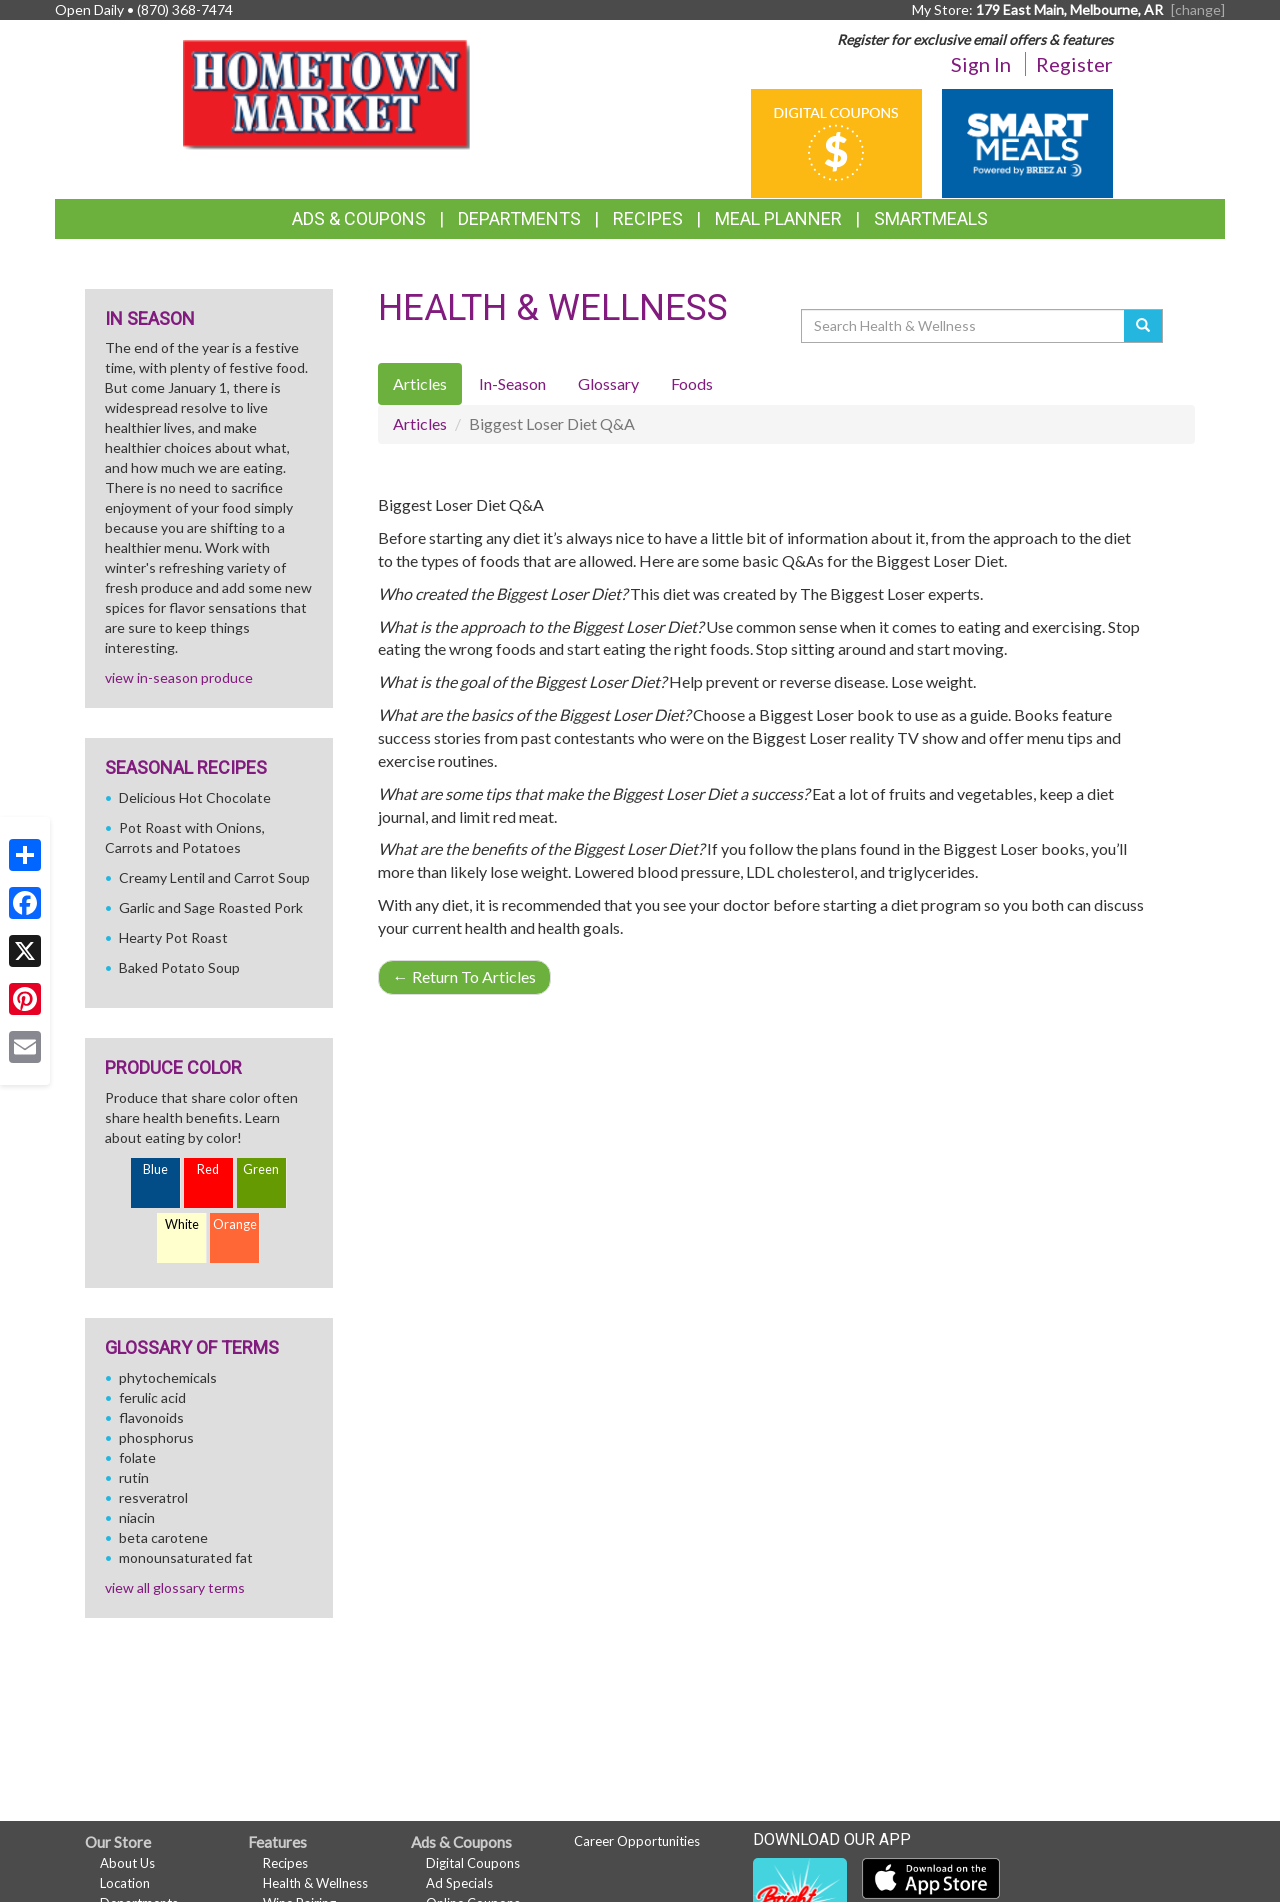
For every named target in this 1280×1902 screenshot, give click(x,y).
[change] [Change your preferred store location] (1198, 9)
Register (1074, 64)
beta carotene (163, 1537)
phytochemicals (168, 1377)
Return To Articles (464, 976)
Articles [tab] (420, 383)
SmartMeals (931, 218)
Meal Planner (778, 218)
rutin (134, 1477)
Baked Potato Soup (179, 967)
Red (208, 1169)
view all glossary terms (175, 1587)
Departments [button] (519, 218)
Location (125, 1883)
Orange (235, 1224)
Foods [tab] (692, 383)
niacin (137, 1517)
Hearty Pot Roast (173, 937)
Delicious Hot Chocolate (195, 797)
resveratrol (153, 1497)
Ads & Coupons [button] (359, 218)
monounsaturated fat (186, 1557)
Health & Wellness (315, 1883)
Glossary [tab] (608, 383)
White (182, 1224)
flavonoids (151, 1417)
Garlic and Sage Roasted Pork (211, 907)
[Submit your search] (1143, 326)
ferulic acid (152, 1397)
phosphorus (156, 1437)
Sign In (981, 64)
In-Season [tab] (512, 383)
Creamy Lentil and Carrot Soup (214, 877)
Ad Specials (459, 1883)
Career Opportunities (637, 1841)
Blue (155, 1169)
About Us (127, 1863)
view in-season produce (179, 677)
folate (137, 1457)
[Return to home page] (331, 95)
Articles (420, 423)
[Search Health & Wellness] (964, 326)
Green (261, 1169)
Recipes (648, 218)
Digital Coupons (473, 1863)
